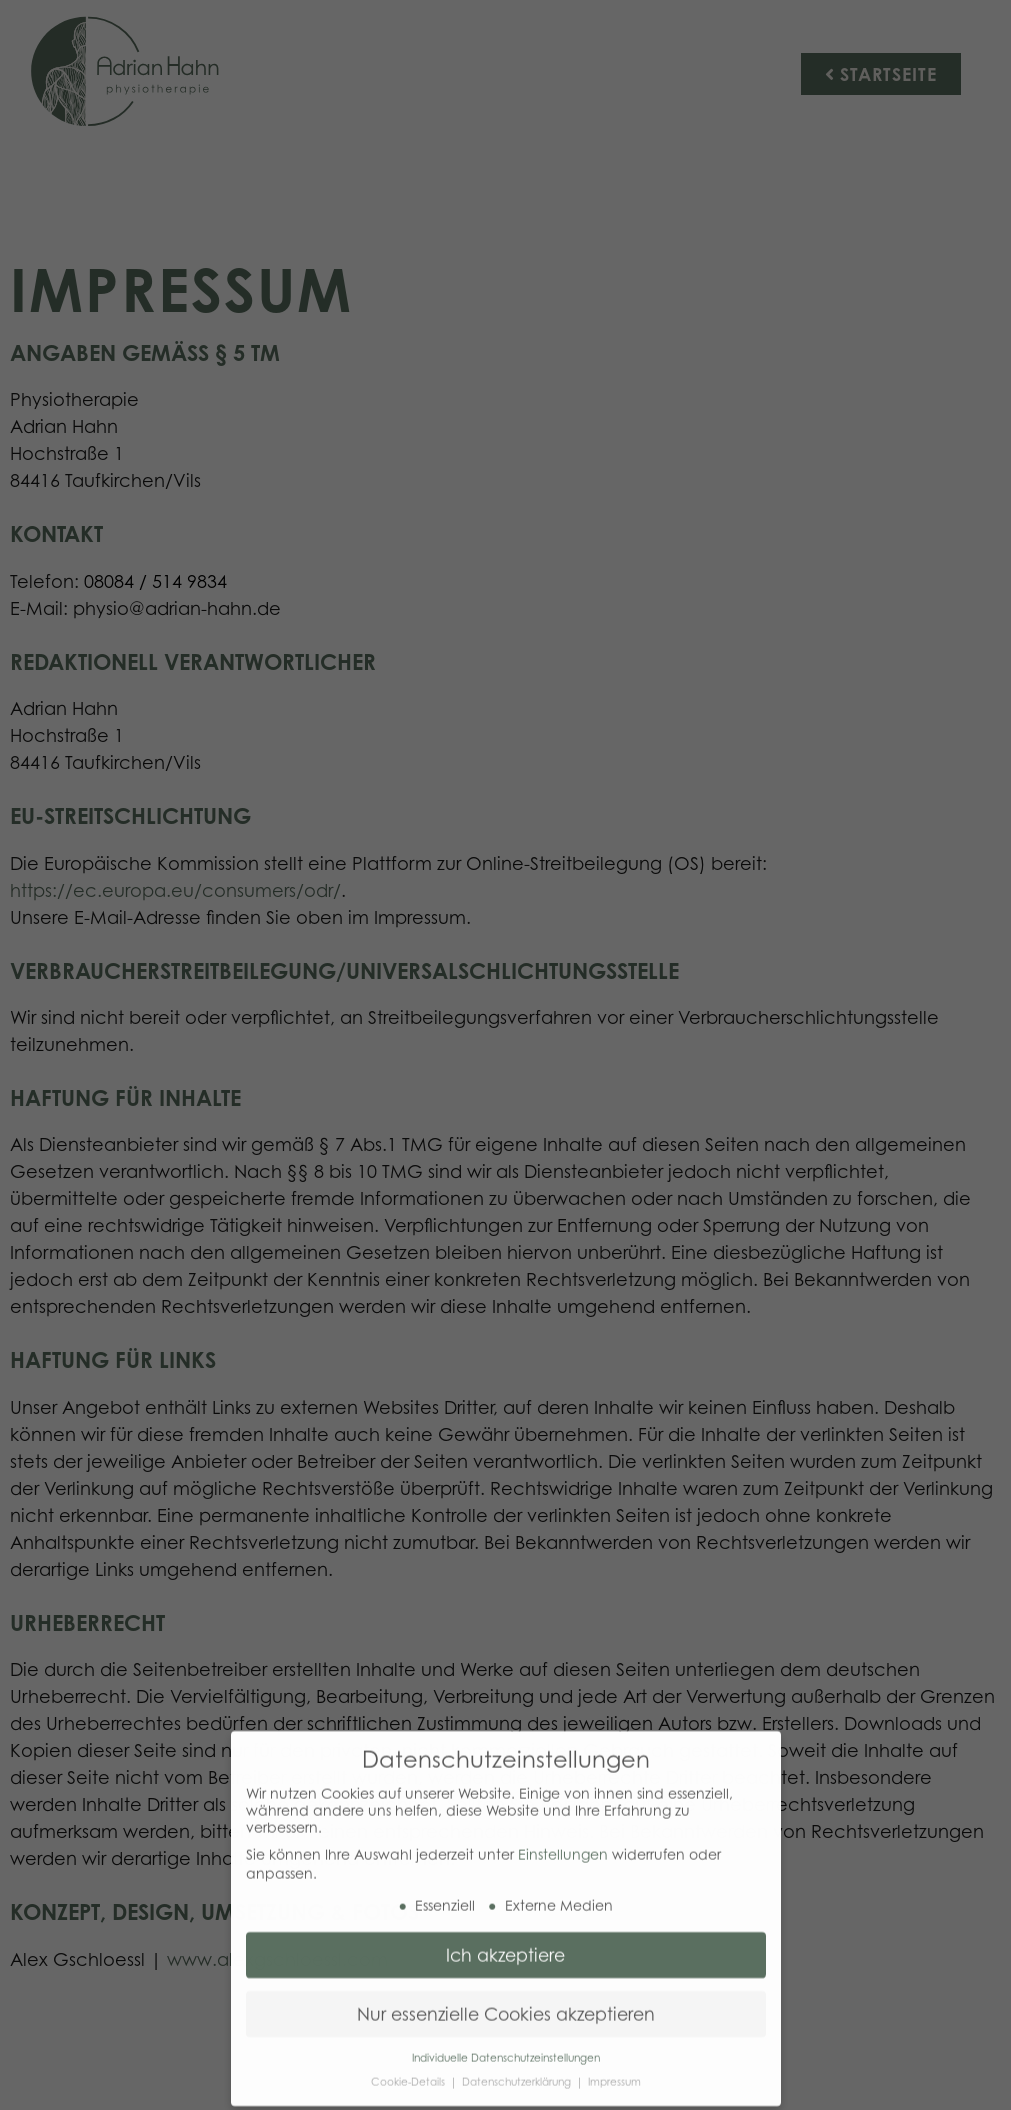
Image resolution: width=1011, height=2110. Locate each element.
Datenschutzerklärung (518, 2073)
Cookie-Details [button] (409, 2073)
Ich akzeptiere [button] (505, 1947)
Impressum (614, 2073)
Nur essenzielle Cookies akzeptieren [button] (506, 2006)
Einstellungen (563, 1846)
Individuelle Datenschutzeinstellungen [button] (506, 2049)
